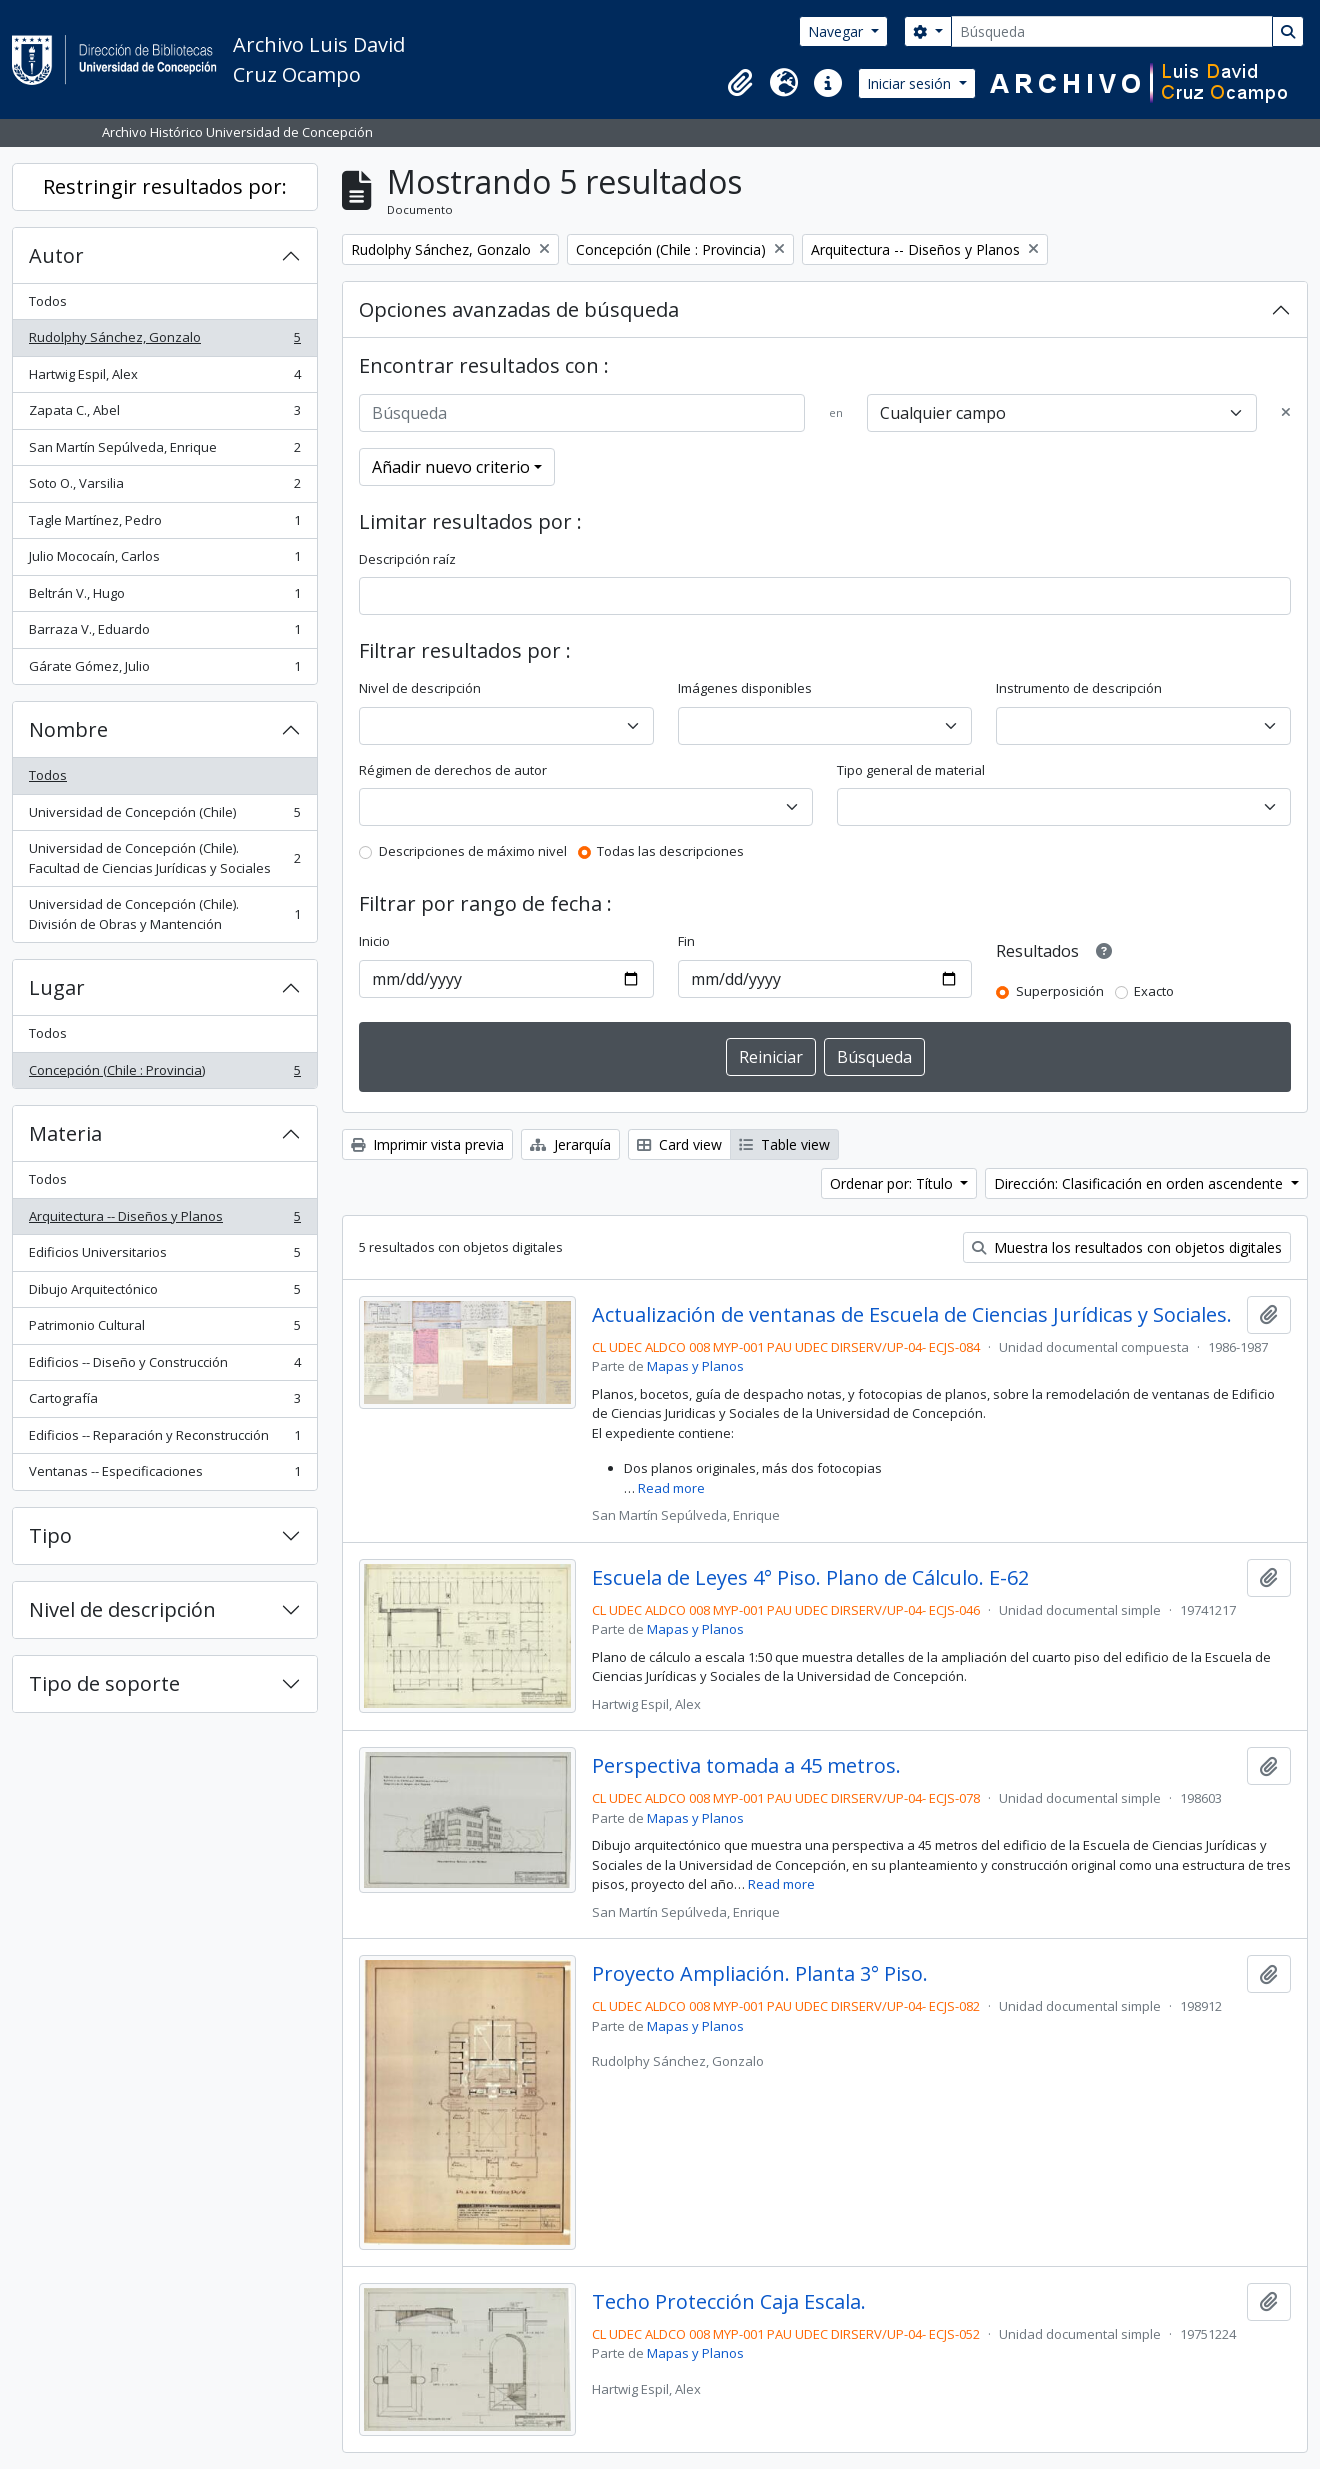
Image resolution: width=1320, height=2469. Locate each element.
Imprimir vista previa (427, 1144)
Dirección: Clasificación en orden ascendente (1140, 1183)
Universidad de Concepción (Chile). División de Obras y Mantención (164, 914)
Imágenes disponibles (745, 688)
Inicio (374, 941)
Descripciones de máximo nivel (473, 851)
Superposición (1060, 991)
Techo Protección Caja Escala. (729, 2302)
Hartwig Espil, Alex (164, 378)
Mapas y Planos (695, 1366)
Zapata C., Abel (164, 414)
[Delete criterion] (1286, 413)
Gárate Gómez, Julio (164, 670)
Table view (784, 1144)
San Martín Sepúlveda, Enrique (164, 451)
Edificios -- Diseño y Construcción (164, 1366)
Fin (686, 941)
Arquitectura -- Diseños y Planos (164, 1220)
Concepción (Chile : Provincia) (164, 1074)
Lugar (57, 987)
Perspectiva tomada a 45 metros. (746, 1766)
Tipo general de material (911, 770)
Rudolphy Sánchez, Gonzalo (164, 341)
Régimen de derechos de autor (453, 770)
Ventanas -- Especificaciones (164, 1475)
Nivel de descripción (122, 1609)
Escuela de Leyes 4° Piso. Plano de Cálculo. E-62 (810, 1578)
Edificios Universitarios (164, 1256)
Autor (56, 255)
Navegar (837, 31)
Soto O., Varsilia (164, 487)
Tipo (50, 1535)
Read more (671, 1488)
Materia (65, 1133)
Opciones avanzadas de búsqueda (519, 309)
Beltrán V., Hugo (164, 597)
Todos (48, 301)
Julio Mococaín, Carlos (164, 560)
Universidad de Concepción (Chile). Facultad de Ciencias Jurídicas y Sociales (164, 858)
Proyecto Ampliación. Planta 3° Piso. (760, 1974)
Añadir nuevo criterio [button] (451, 467)
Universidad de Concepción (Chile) (164, 816)
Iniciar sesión (911, 83)
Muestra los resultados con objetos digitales (1127, 1247)
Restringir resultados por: (165, 186)
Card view (679, 1144)
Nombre (68, 729)
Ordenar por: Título (893, 1183)
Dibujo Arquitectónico (164, 1293)
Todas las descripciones (670, 851)
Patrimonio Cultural (164, 1329)
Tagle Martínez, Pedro (164, 524)
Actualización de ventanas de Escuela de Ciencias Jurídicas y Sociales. (912, 1315)
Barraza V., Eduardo (164, 633)
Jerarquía (570, 1144)
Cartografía (164, 1402)
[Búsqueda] (1112, 31)
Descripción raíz (407, 559)
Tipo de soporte (104, 1683)
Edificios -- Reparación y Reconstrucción (164, 1439)
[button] (740, 83)
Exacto (1154, 991)
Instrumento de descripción (1079, 688)
